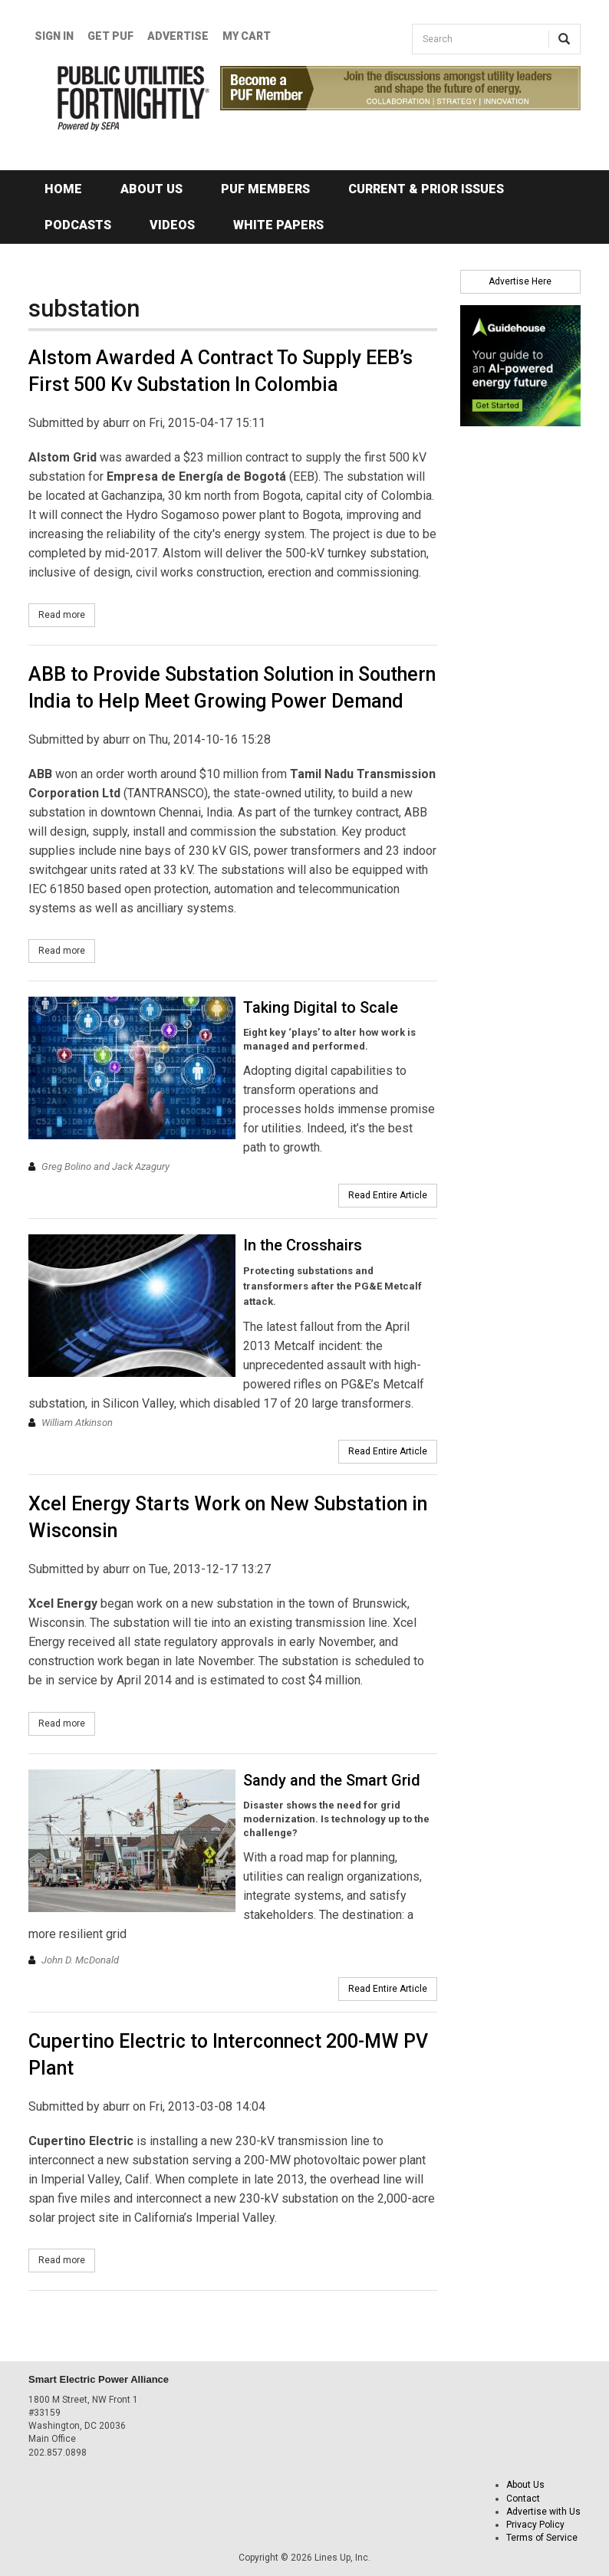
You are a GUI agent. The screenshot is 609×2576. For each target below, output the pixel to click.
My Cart (246, 36)
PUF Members (265, 189)
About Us (151, 189)
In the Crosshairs (302, 1245)
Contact (523, 2498)
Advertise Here (520, 281)
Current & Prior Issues (426, 189)
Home (63, 189)
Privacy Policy (535, 2524)
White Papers (278, 225)
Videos (172, 225)
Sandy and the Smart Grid (331, 1780)
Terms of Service (542, 2537)
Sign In (54, 36)
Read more (66, 614)
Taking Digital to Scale (320, 1007)
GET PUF (110, 36)
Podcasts (77, 225)
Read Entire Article (387, 1195)
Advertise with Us (543, 2511)
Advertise (178, 36)
